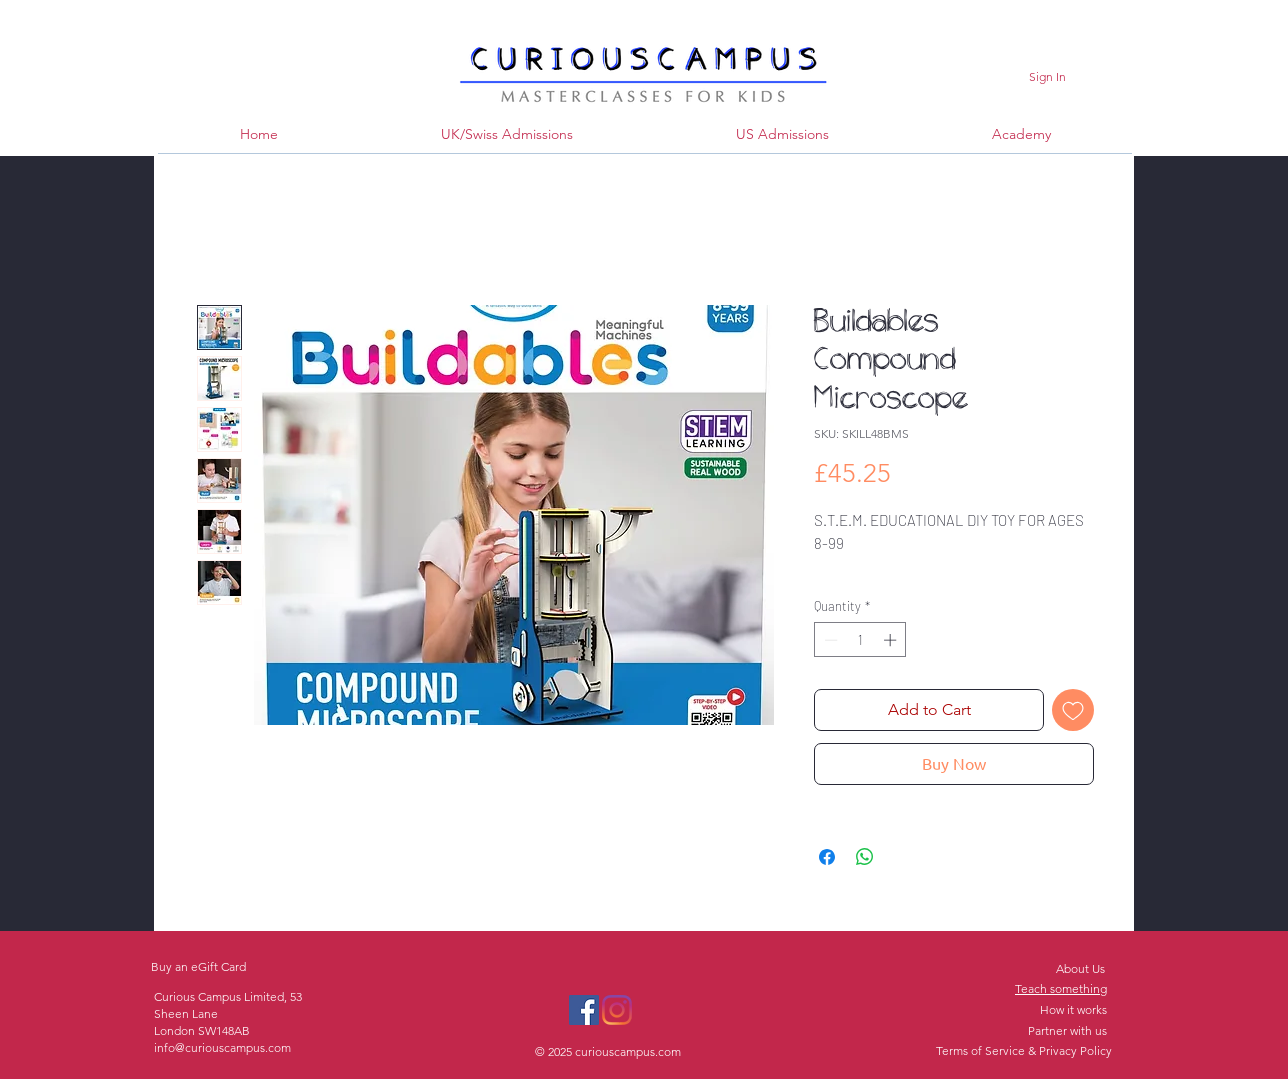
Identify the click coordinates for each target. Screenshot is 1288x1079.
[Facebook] (584, 1010)
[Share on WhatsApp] (865, 857)
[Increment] (892, 640)
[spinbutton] (860, 640)
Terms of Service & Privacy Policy (1024, 1050)
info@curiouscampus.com (222, 1047)
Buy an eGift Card (198, 966)
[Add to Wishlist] (1073, 710)
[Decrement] (829, 640)
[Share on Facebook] (827, 857)
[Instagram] (617, 1010)
